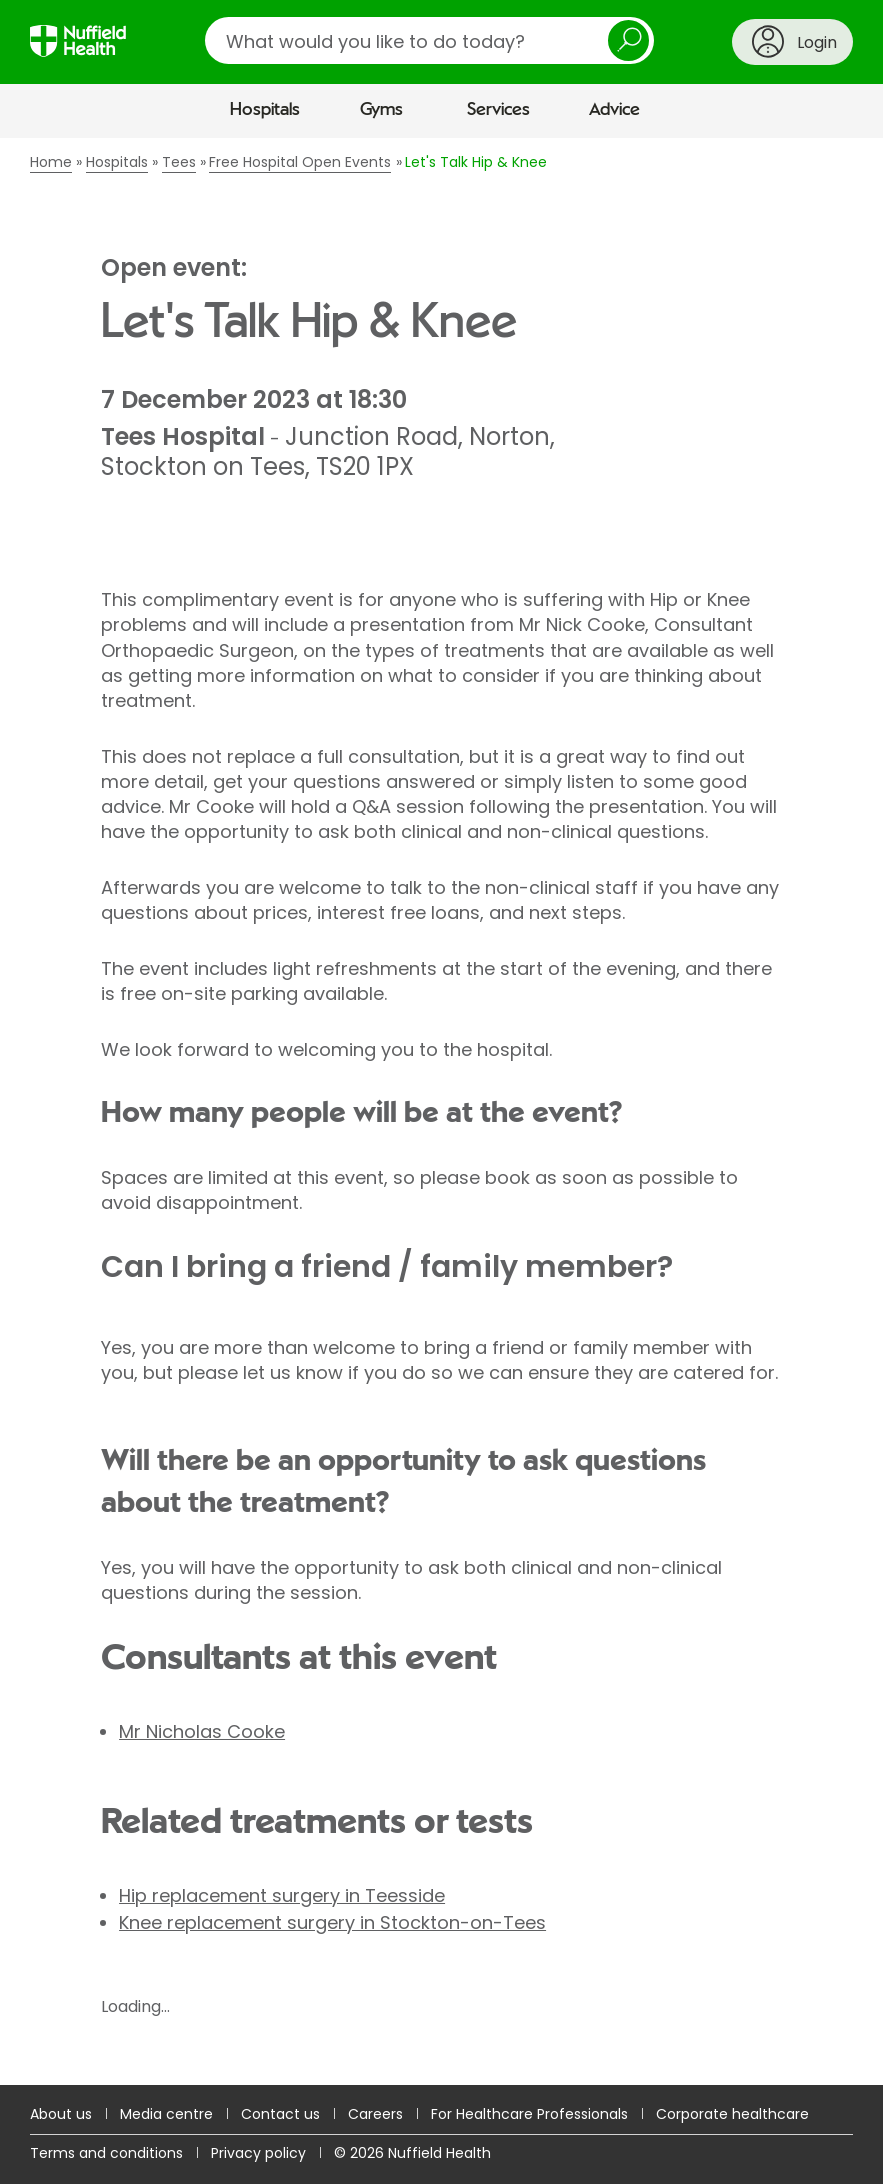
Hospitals (265, 110)
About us (61, 2114)
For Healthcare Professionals (529, 2114)
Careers (375, 2114)
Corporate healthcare (732, 2114)
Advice (614, 110)
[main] (441, 1112)
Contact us (280, 2114)
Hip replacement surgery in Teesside (282, 1895)
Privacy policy (258, 2153)
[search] (429, 40)
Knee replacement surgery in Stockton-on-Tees (332, 1922)
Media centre (166, 2114)
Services (498, 110)
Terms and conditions (106, 2153)
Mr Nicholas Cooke (202, 1731)
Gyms (381, 110)
